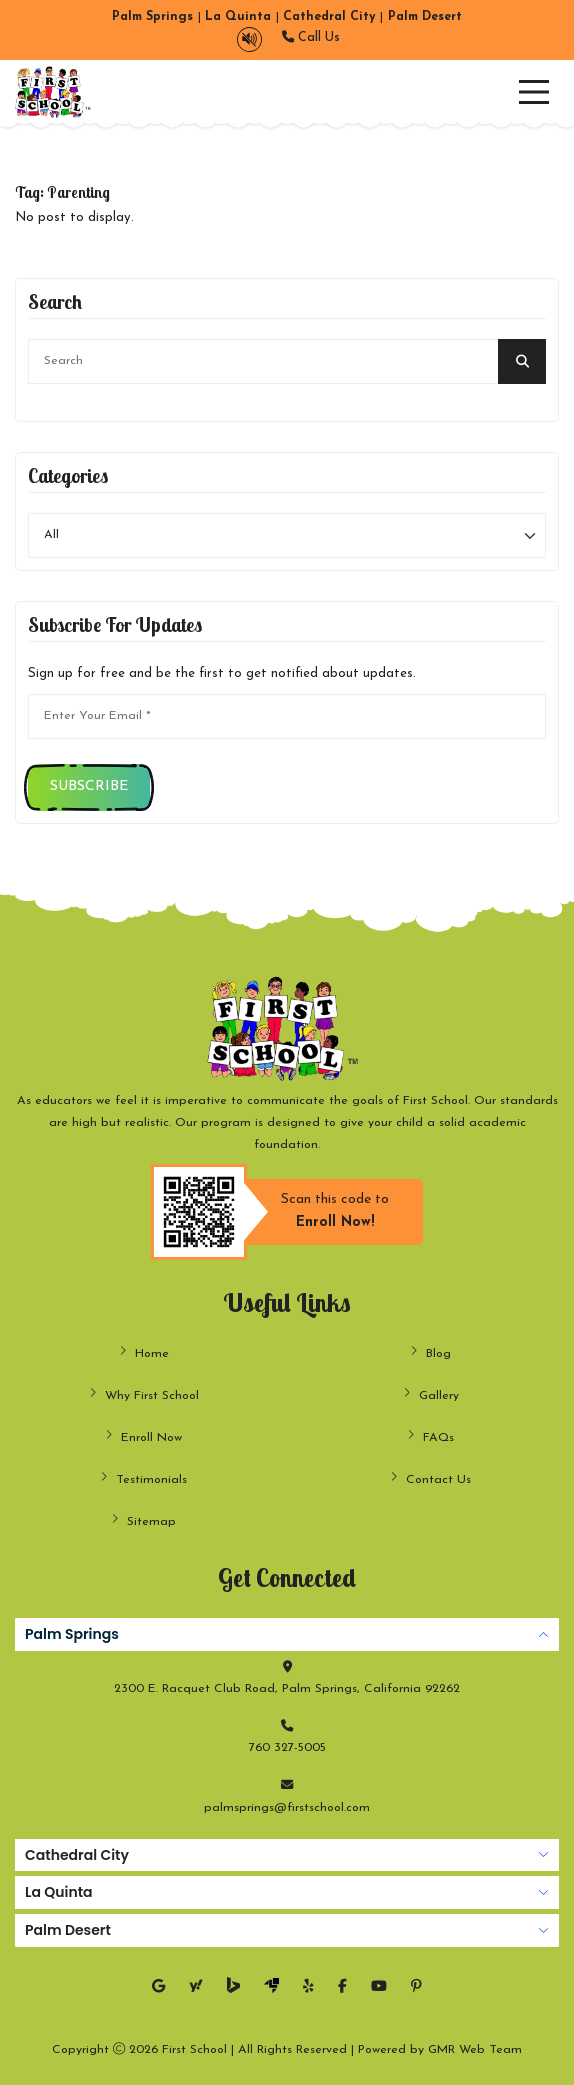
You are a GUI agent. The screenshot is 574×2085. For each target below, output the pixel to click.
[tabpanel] (287, 1718)
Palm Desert (68, 1930)
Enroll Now (143, 1436)
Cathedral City (77, 1855)
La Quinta (59, 1892)
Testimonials (143, 1478)
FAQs (430, 1436)
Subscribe (89, 786)
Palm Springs (72, 1634)
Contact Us (430, 1478)
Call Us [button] (311, 37)
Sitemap (143, 1520)
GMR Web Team (475, 2050)
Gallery (431, 1394)
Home (144, 1352)
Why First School (144, 1394)
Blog (430, 1352)
